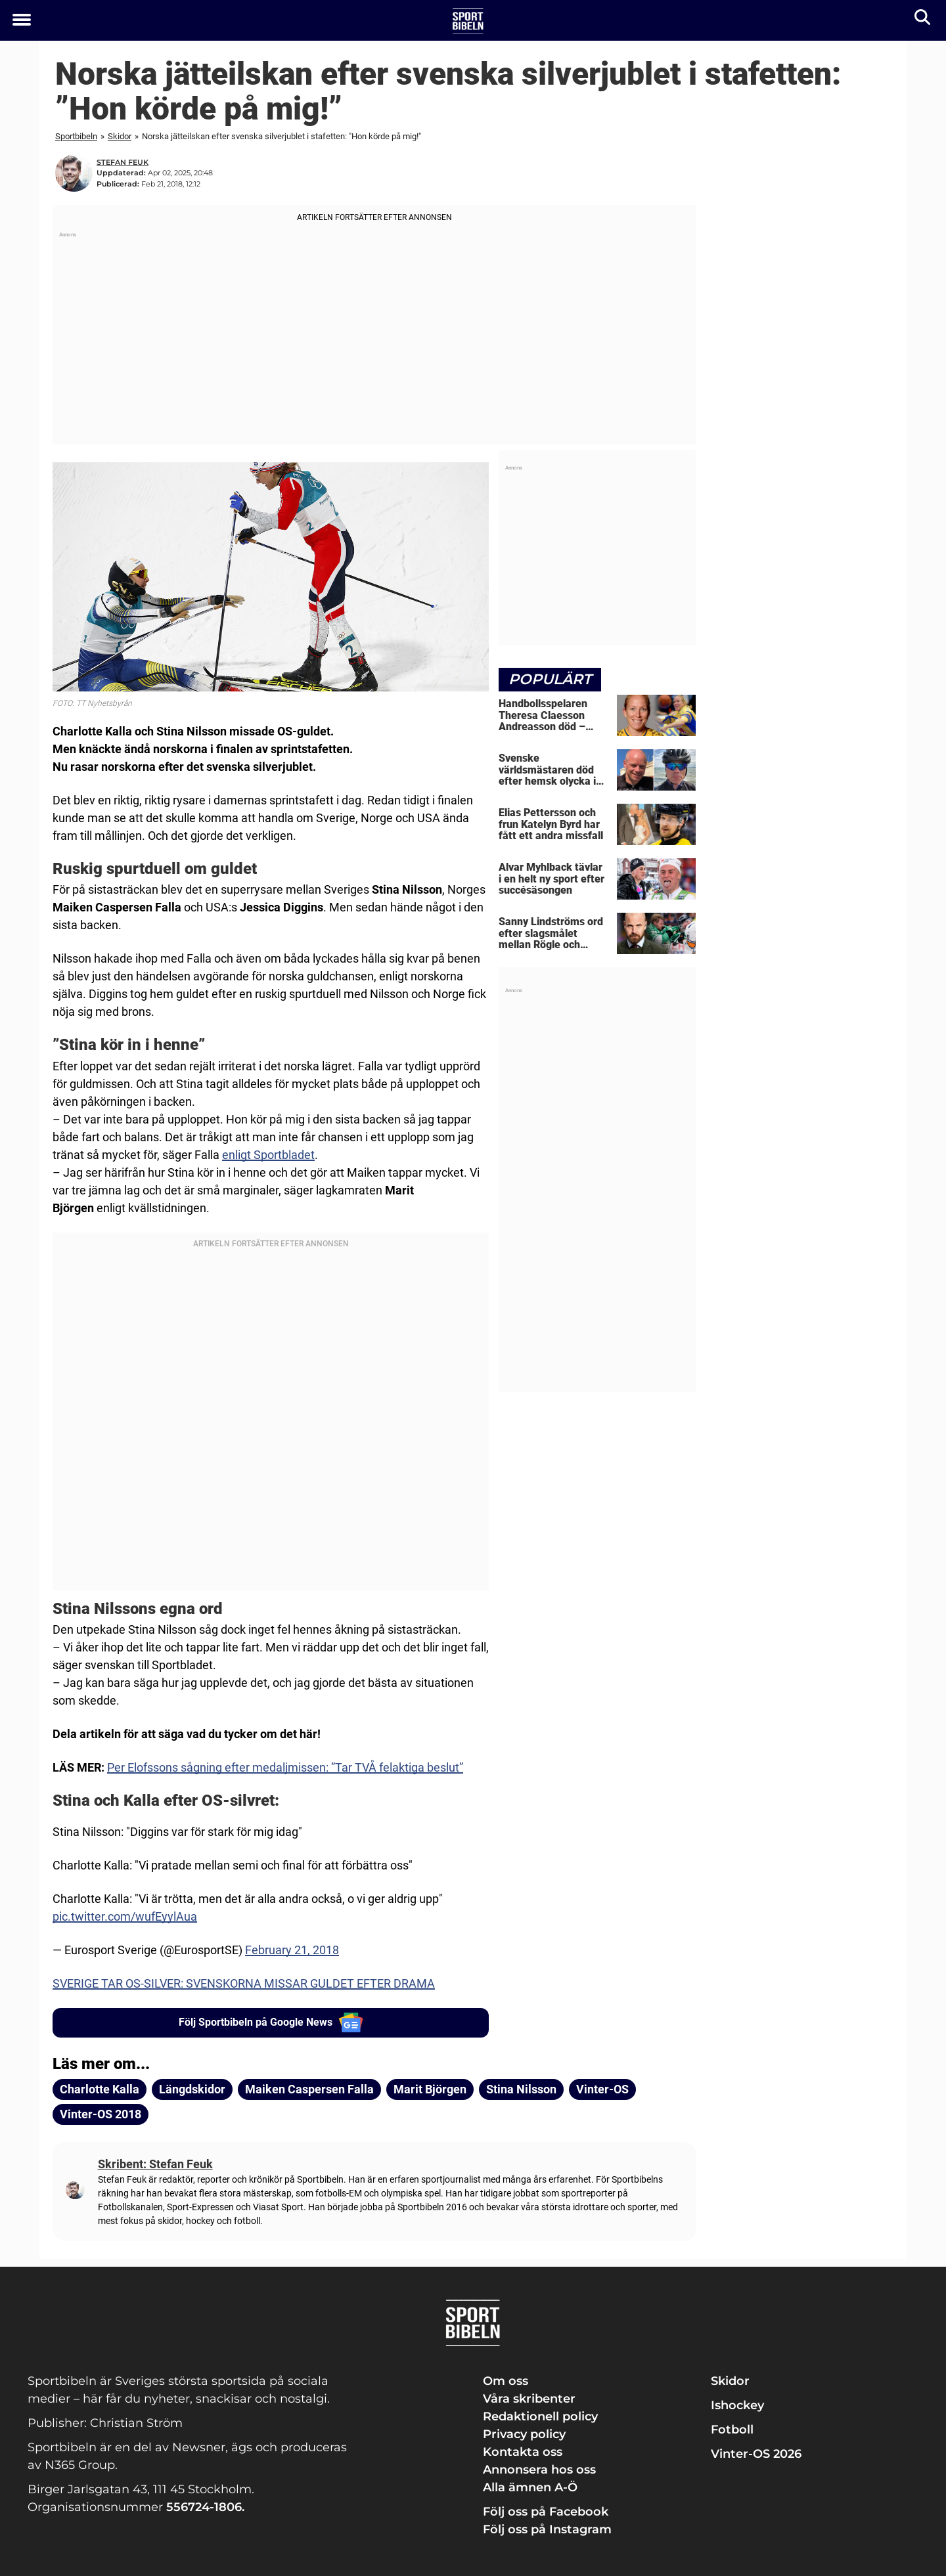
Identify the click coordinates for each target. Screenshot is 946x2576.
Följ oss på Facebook (545, 2511)
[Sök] (923, 20)
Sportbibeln (76, 136)
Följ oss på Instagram (547, 2529)
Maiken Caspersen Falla (309, 2089)
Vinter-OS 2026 (756, 2454)
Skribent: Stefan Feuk (155, 2164)
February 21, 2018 (292, 1950)
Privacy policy (524, 2434)
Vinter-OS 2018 (100, 2114)
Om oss (505, 2381)
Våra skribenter (529, 2398)
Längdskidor (192, 2089)
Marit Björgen (430, 2089)
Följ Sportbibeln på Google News (271, 2022)
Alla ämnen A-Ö (530, 2487)
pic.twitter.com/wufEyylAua (125, 1916)
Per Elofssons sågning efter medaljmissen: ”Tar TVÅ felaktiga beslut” (285, 1767)
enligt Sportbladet (268, 1155)
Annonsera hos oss (539, 2469)
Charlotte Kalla (99, 2089)
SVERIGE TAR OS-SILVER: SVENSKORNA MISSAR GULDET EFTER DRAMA (244, 1983)
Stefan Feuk (122, 162)
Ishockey (737, 2405)
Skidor (119, 136)
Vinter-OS (602, 2089)
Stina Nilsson (521, 2089)
